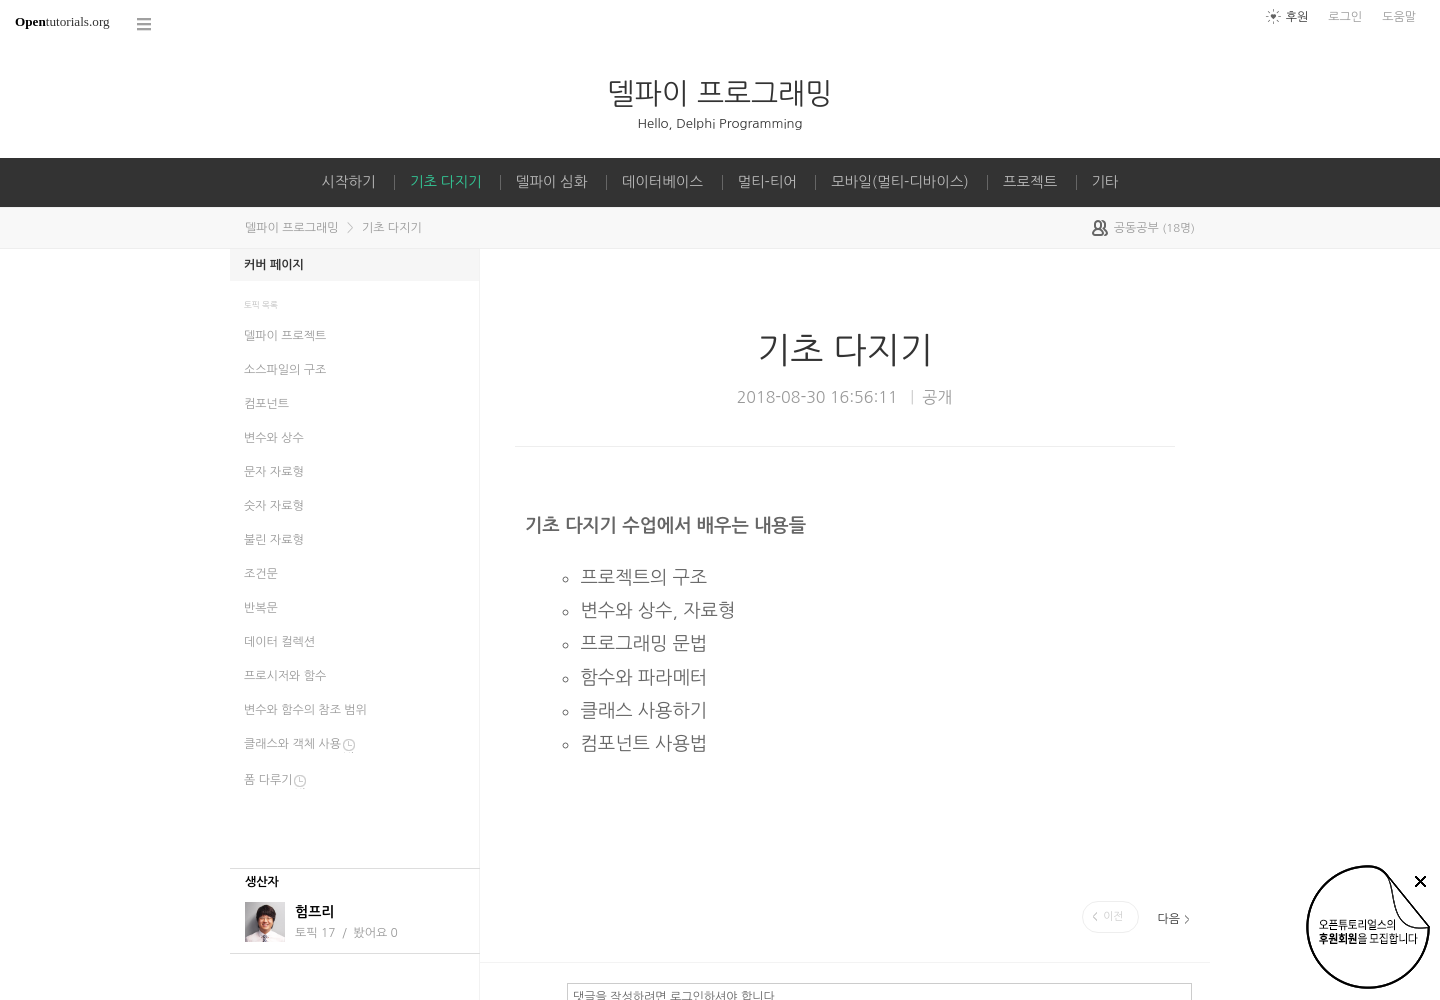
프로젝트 (1030, 182)
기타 (1105, 182)
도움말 (1399, 17)
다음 (1168, 919)
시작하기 (348, 182)
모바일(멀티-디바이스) (899, 182)
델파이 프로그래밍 (720, 93)
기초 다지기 (446, 182)
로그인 (1345, 17)
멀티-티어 (767, 182)
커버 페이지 (274, 265)
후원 (1297, 17)
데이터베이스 (662, 182)
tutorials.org (62, 21)
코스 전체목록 (145, 24)
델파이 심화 (552, 182)
